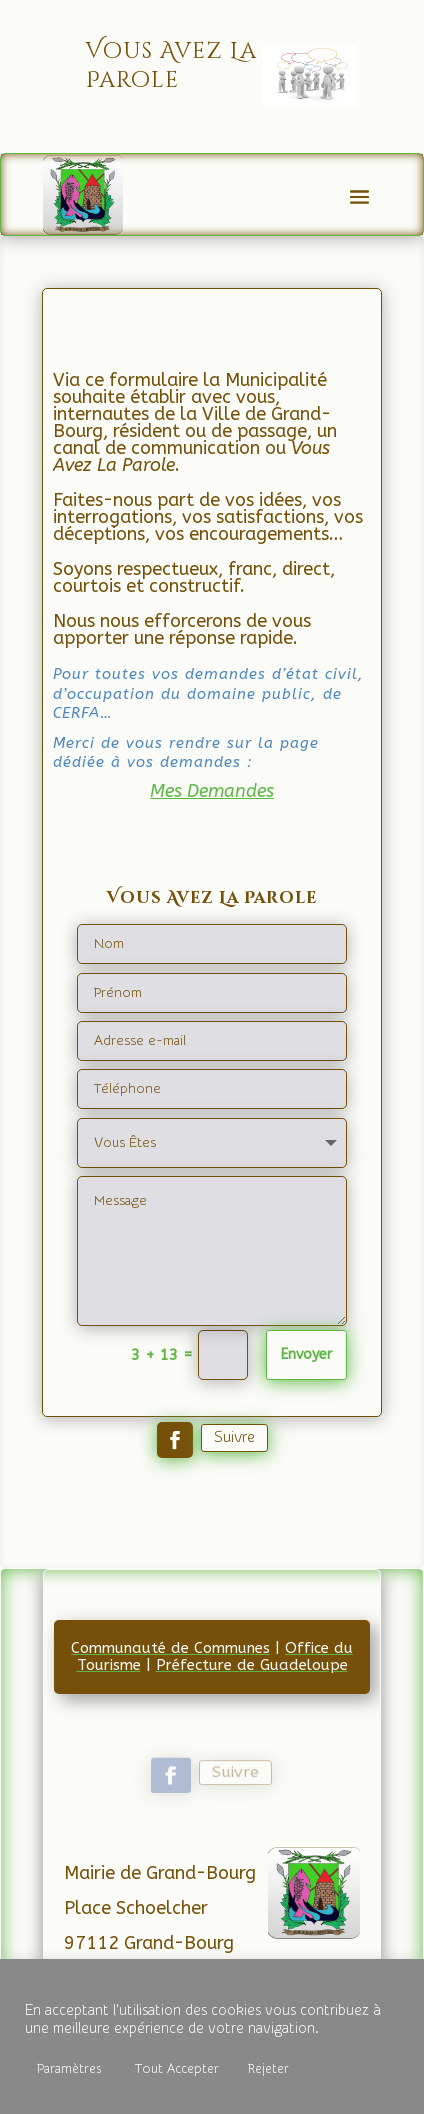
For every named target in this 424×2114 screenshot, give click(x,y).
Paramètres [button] (69, 2068)
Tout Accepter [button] (177, 2068)
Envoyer (306, 1354)
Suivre (234, 1437)
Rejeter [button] (268, 2068)
